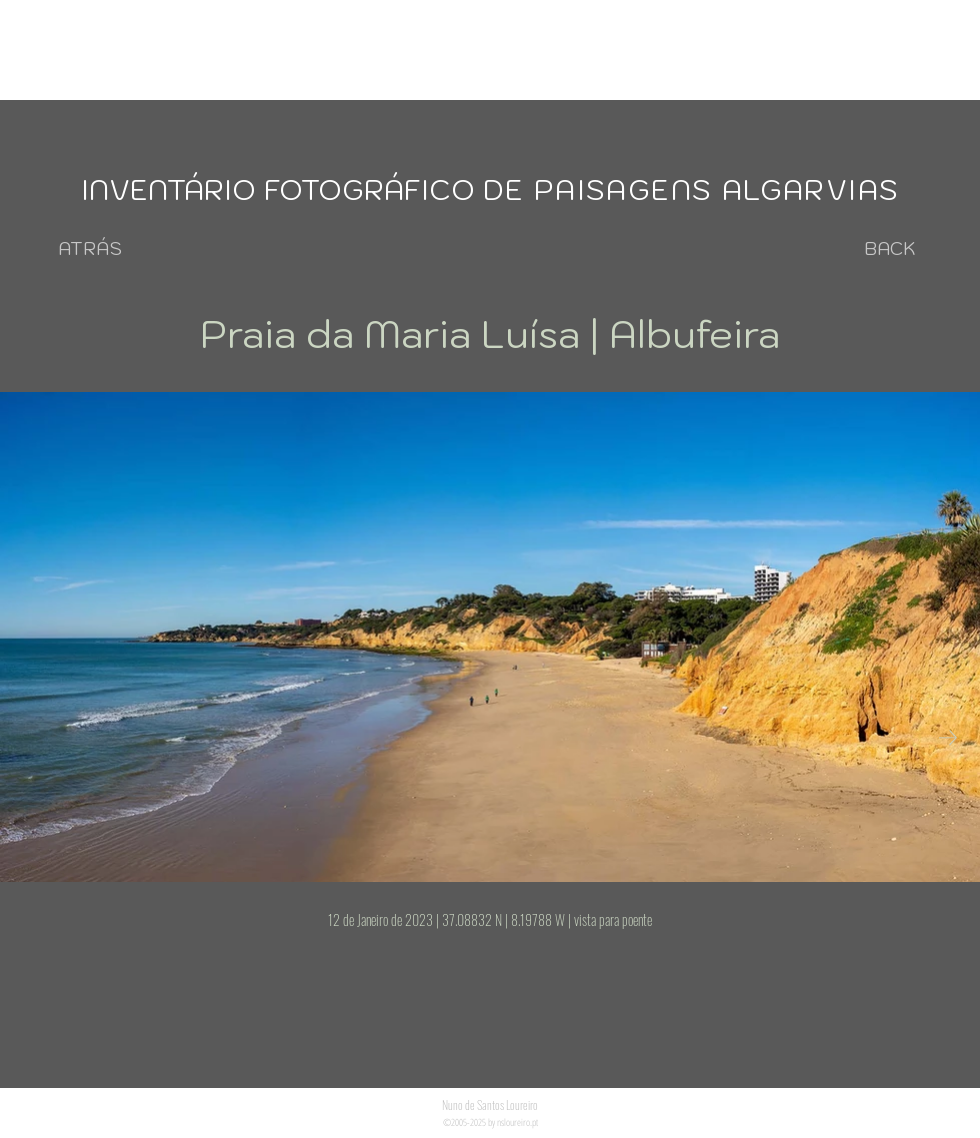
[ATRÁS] (90, 248)
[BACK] (890, 248)
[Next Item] (948, 737)
